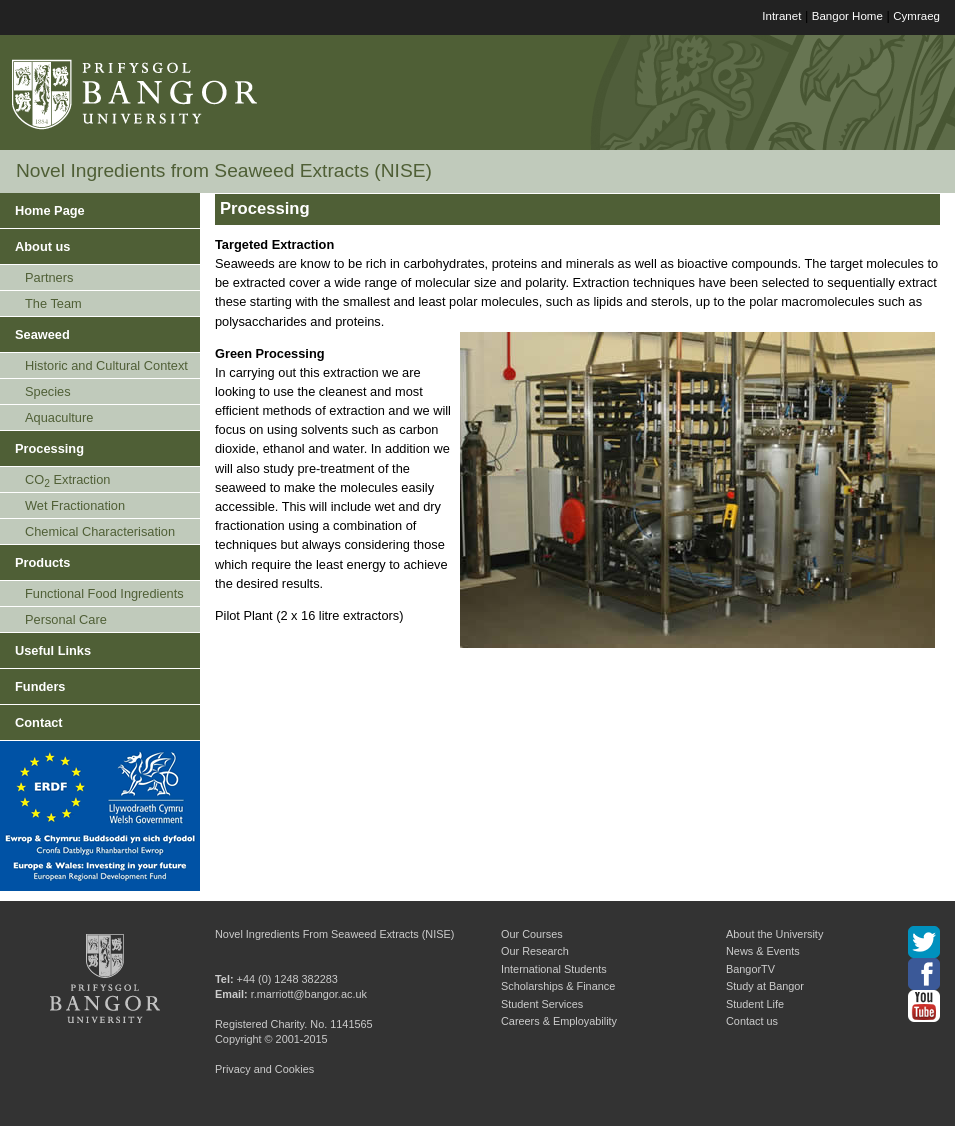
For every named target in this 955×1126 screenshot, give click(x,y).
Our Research (535, 951)
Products (42, 562)
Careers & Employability (559, 1021)
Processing (49, 448)
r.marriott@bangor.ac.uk (309, 994)
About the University (774, 934)
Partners (49, 277)
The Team (53, 303)
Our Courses (532, 934)
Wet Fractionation (75, 505)
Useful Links (53, 650)
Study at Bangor (765, 986)
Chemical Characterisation (100, 531)
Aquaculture (59, 417)
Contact (39, 722)
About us (42, 246)
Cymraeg (916, 16)
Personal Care (66, 619)
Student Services (542, 1004)
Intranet (781, 16)
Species (48, 391)
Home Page (50, 210)
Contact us (752, 1021)
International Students (554, 969)
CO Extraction (67, 480)
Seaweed (42, 334)
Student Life (755, 1004)
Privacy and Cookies (264, 1069)
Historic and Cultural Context (106, 365)
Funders (40, 686)
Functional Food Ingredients (104, 593)
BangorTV (750, 969)
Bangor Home (847, 16)
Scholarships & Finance (558, 986)
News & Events (763, 951)
